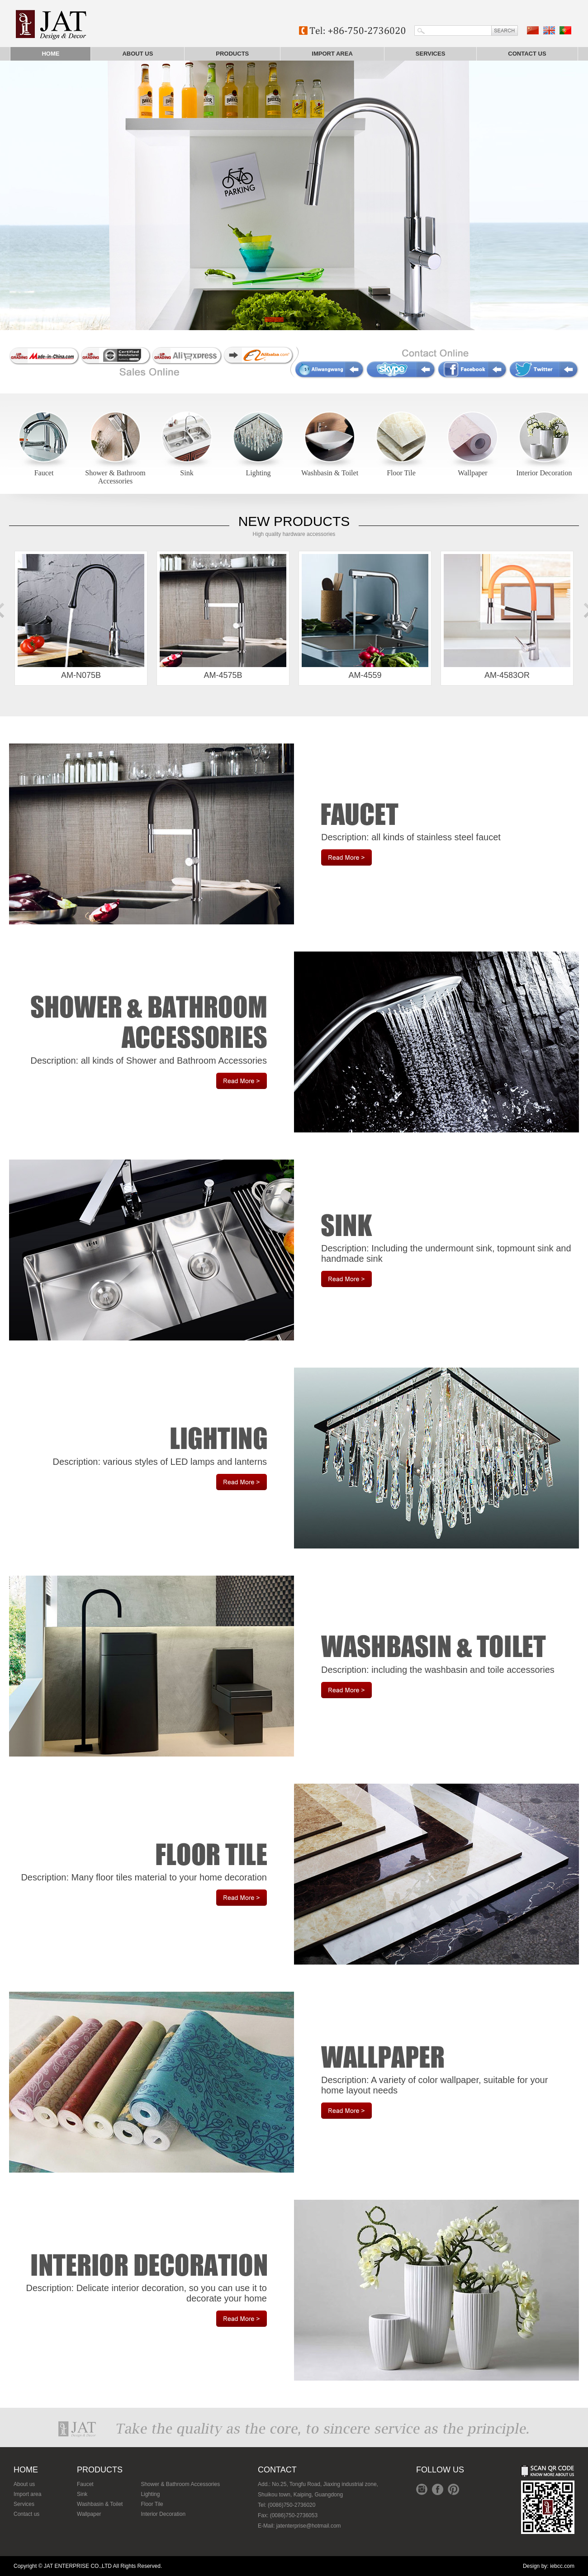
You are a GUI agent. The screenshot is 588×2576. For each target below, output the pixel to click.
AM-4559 (365, 617)
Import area (332, 53)
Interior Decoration (544, 473)
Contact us (527, 53)
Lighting (258, 473)
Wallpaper (472, 473)
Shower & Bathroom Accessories (115, 477)
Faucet (44, 473)
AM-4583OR (507, 617)
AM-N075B (81, 617)
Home (50, 53)
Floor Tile (401, 473)
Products (232, 53)
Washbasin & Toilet (329, 473)
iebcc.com (562, 2566)
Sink (186, 473)
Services (431, 53)
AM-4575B (223, 617)
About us (137, 53)
